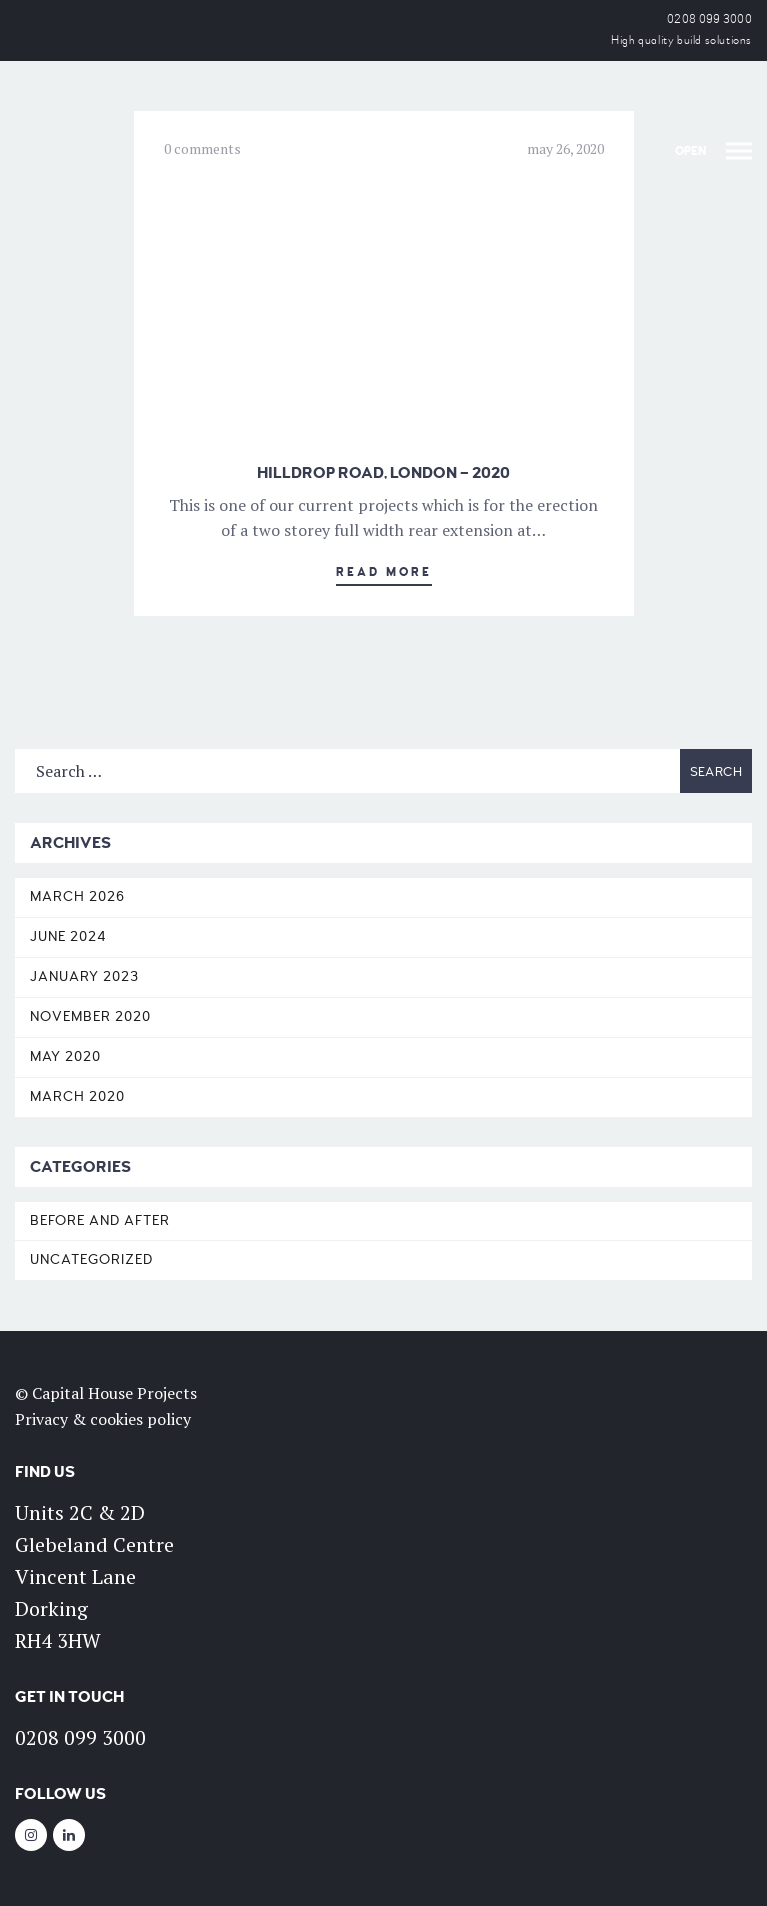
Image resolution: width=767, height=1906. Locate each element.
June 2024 (68, 936)
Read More (384, 572)
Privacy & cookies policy (103, 1419)
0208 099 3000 (709, 19)
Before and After (100, 1220)
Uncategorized (91, 1259)
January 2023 (84, 976)
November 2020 (90, 1016)
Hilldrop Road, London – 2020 (383, 473)
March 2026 (77, 896)
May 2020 (65, 1056)
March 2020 (77, 1096)
